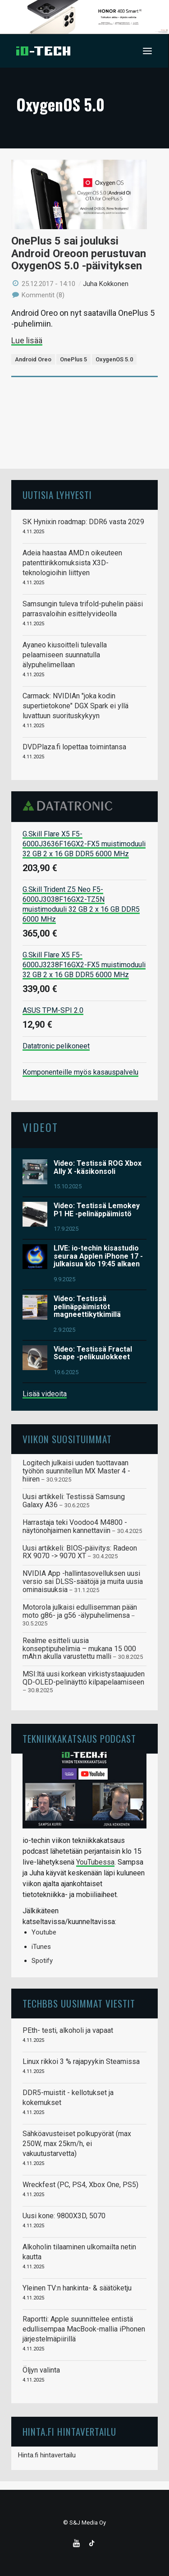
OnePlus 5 (73, 359)
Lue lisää (26, 340)
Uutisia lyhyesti (57, 495)
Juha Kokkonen (105, 284)
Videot (40, 1127)
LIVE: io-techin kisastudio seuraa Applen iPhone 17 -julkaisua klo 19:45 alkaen (98, 1256)
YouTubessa (95, 1862)
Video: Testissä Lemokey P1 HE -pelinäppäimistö (97, 1209)
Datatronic (70, 805)
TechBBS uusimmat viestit (79, 2003)
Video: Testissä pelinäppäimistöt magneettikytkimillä (87, 1306)
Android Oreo (33, 359)
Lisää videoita (45, 1394)
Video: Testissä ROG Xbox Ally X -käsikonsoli (98, 1167)
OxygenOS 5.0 (114, 359)
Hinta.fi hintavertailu (47, 2455)
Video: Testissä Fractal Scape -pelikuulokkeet (93, 1353)
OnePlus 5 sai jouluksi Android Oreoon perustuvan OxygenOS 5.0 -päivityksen (78, 253)
